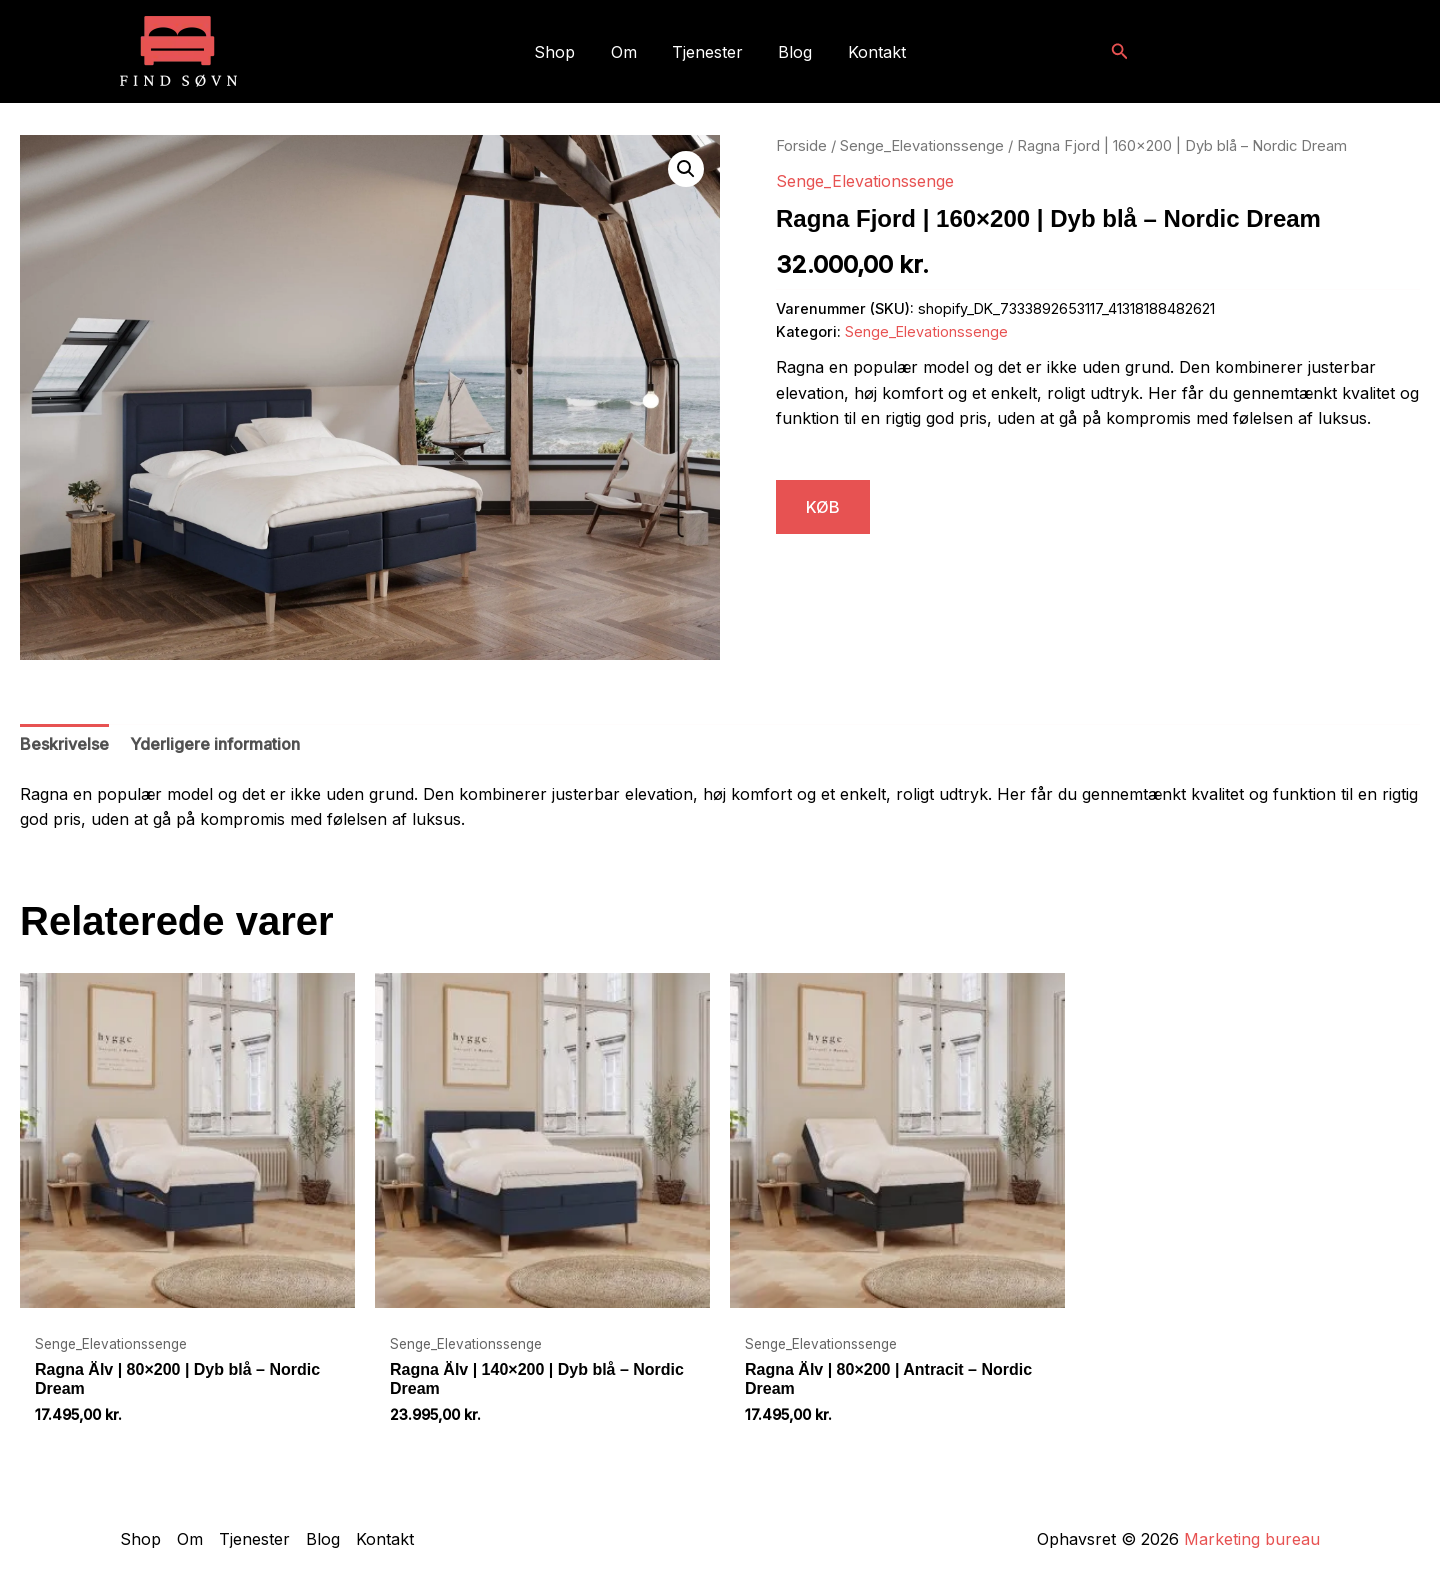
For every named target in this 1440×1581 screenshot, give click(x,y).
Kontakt (870, 52)
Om (627, 52)
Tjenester (707, 52)
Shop (561, 52)
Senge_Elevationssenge (922, 146)
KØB (823, 507)
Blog (792, 52)
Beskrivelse (64, 744)
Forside (801, 146)
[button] (1120, 51)
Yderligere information (215, 744)
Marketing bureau (1252, 1539)
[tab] (64, 745)
